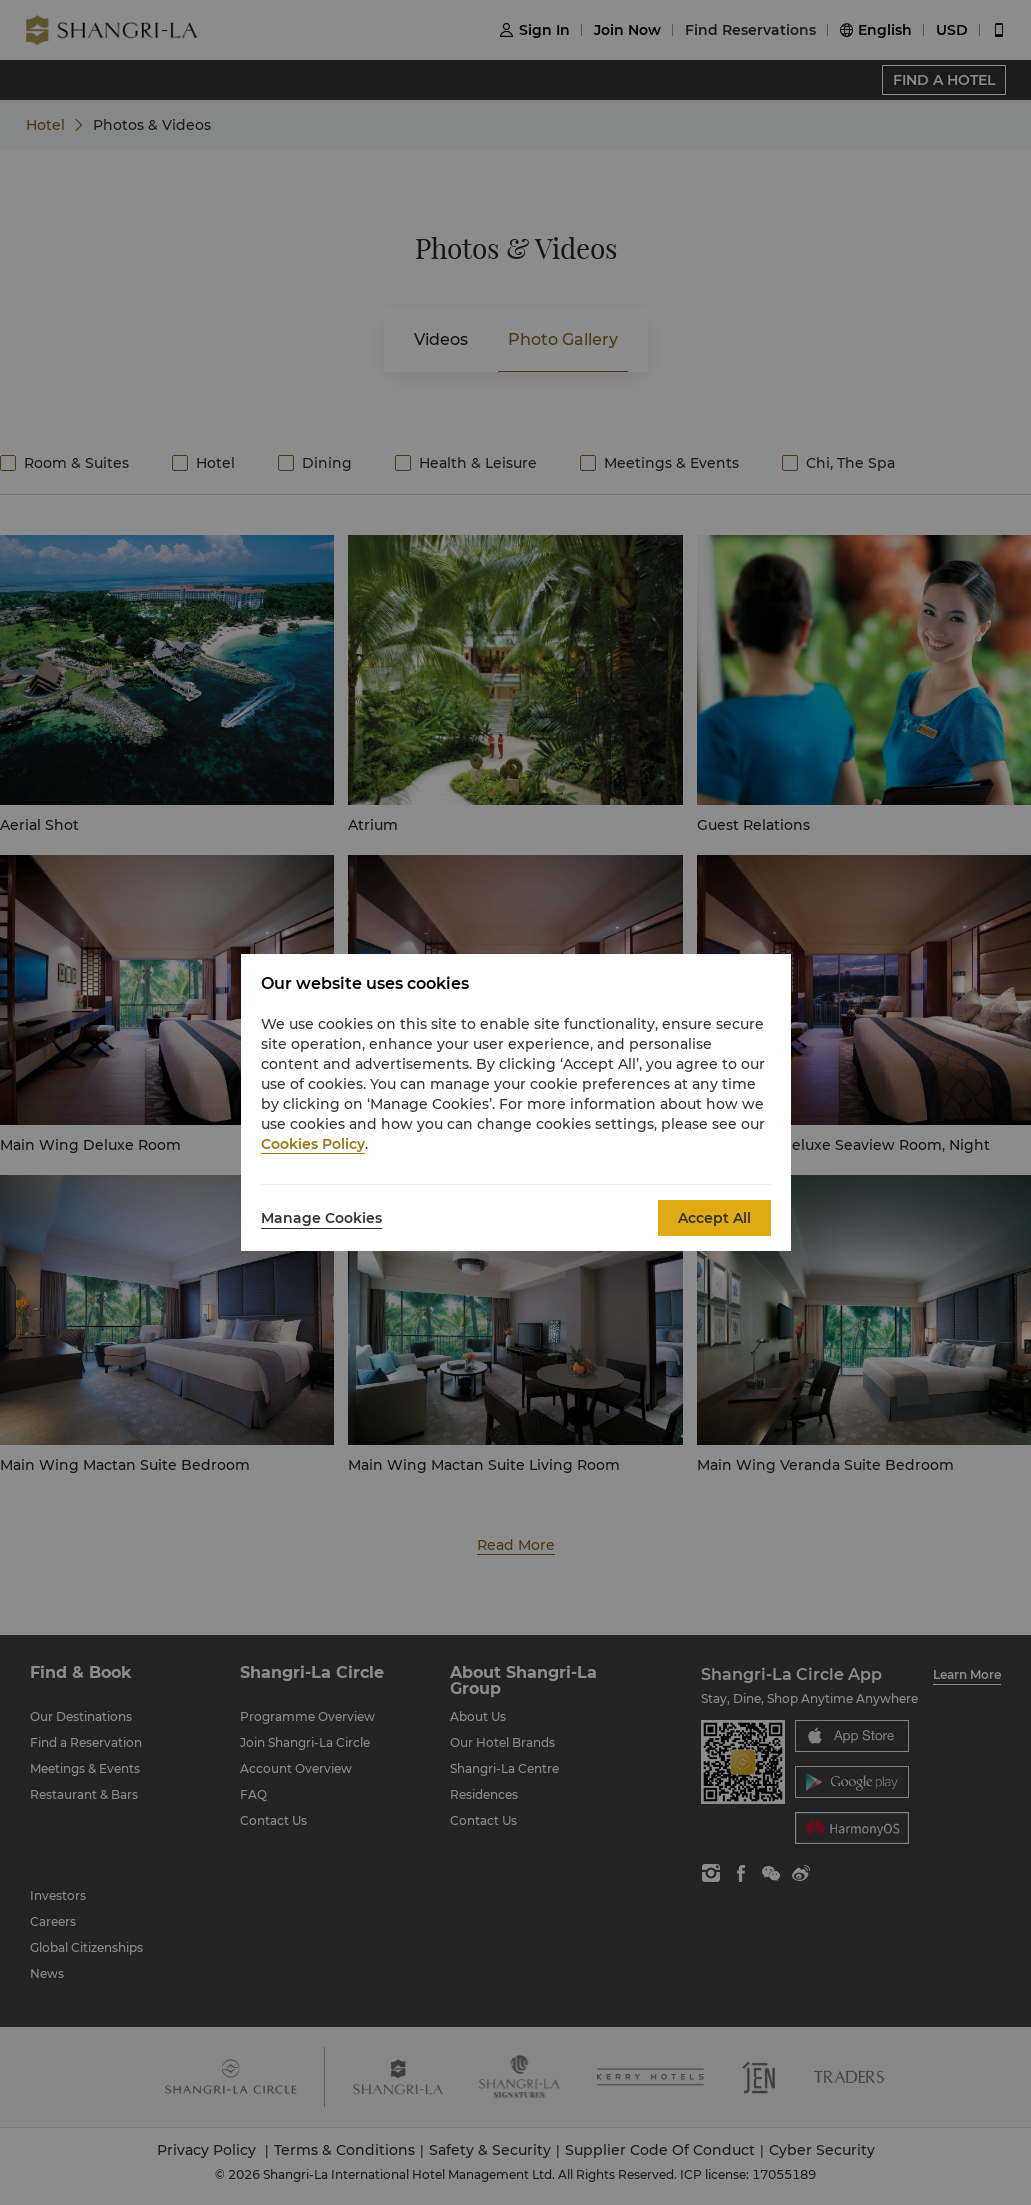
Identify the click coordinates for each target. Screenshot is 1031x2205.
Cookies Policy (313, 1144)
